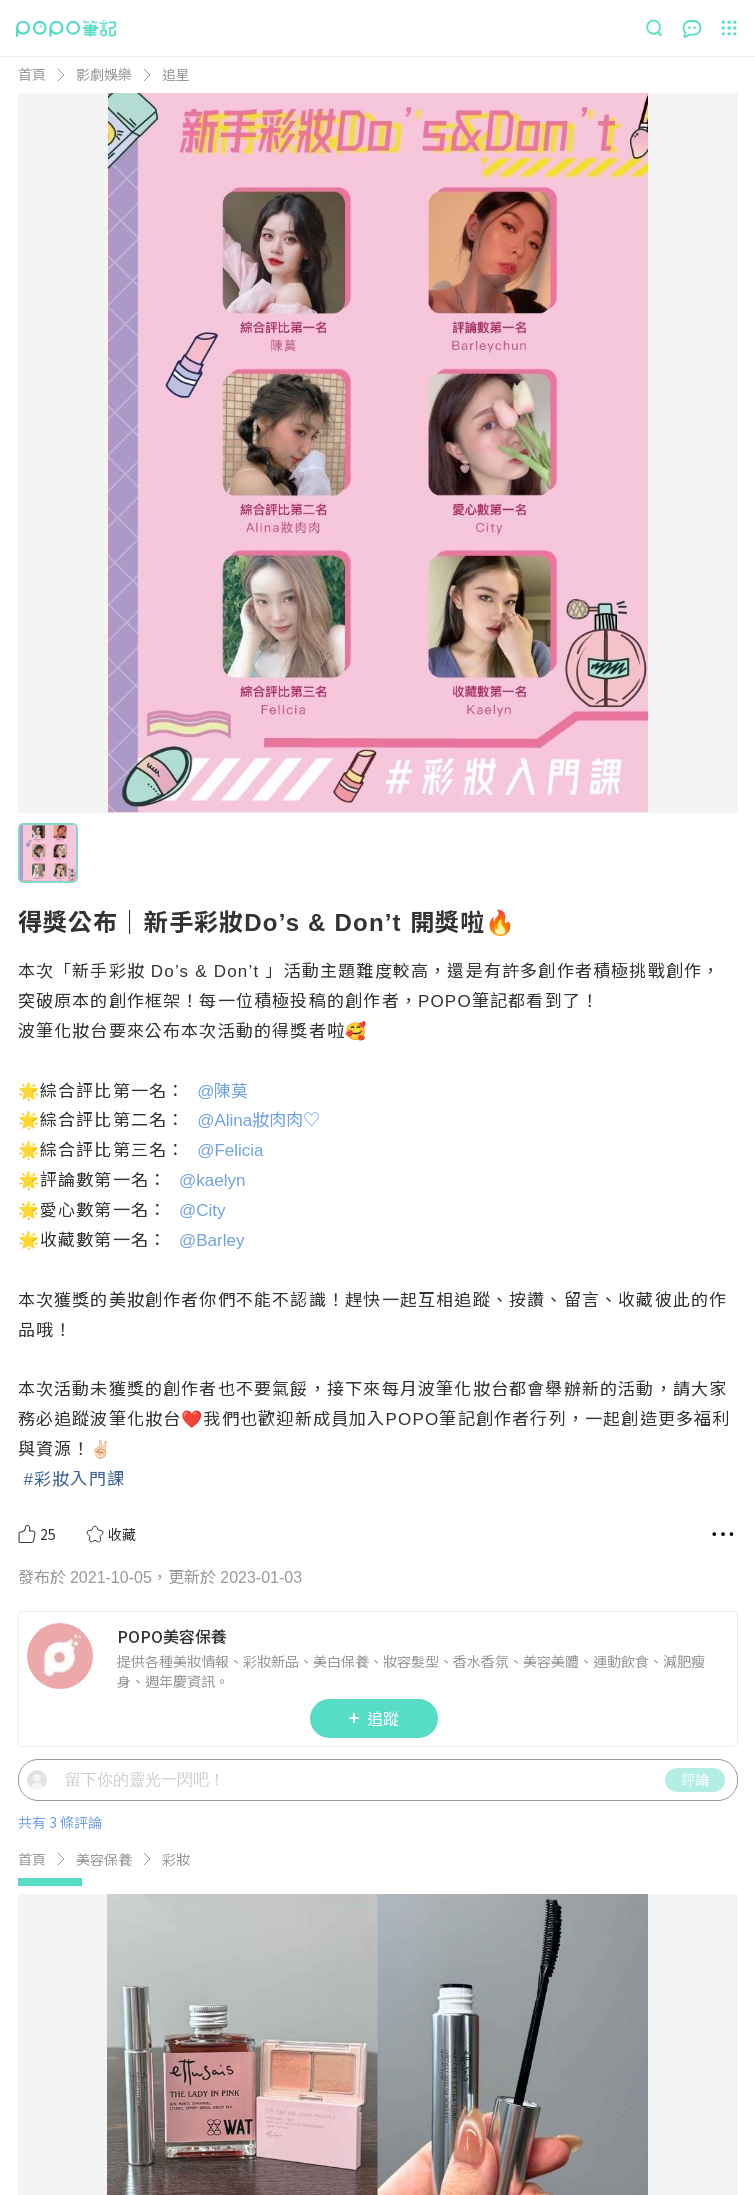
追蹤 (374, 1789)
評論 (695, 1850)
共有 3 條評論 (60, 1893)
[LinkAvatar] (64, 1727)
